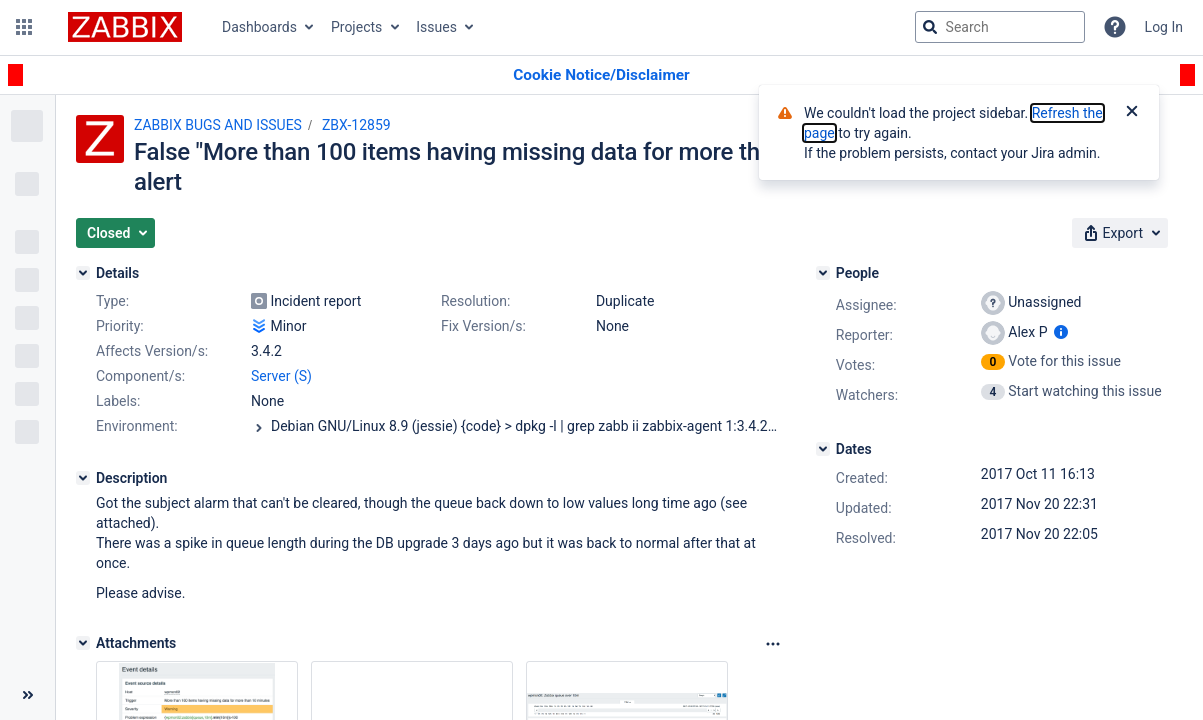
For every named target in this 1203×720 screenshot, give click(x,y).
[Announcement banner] (601, 75)
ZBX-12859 (356, 125)
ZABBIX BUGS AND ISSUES (218, 125)
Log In (1164, 27)
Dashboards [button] (259, 27)
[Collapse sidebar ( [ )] (27, 695)
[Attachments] (83, 643)
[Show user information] (1061, 332)
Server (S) (281, 376)
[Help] (1115, 27)
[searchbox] (1000, 27)
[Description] (83, 478)
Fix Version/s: (483, 326)
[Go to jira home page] (125, 27)
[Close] (1132, 113)
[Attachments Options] (773, 644)
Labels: (118, 401)
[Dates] (823, 449)
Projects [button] (356, 27)
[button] (24, 27)
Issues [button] (436, 27)
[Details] (83, 273)
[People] (823, 273)
